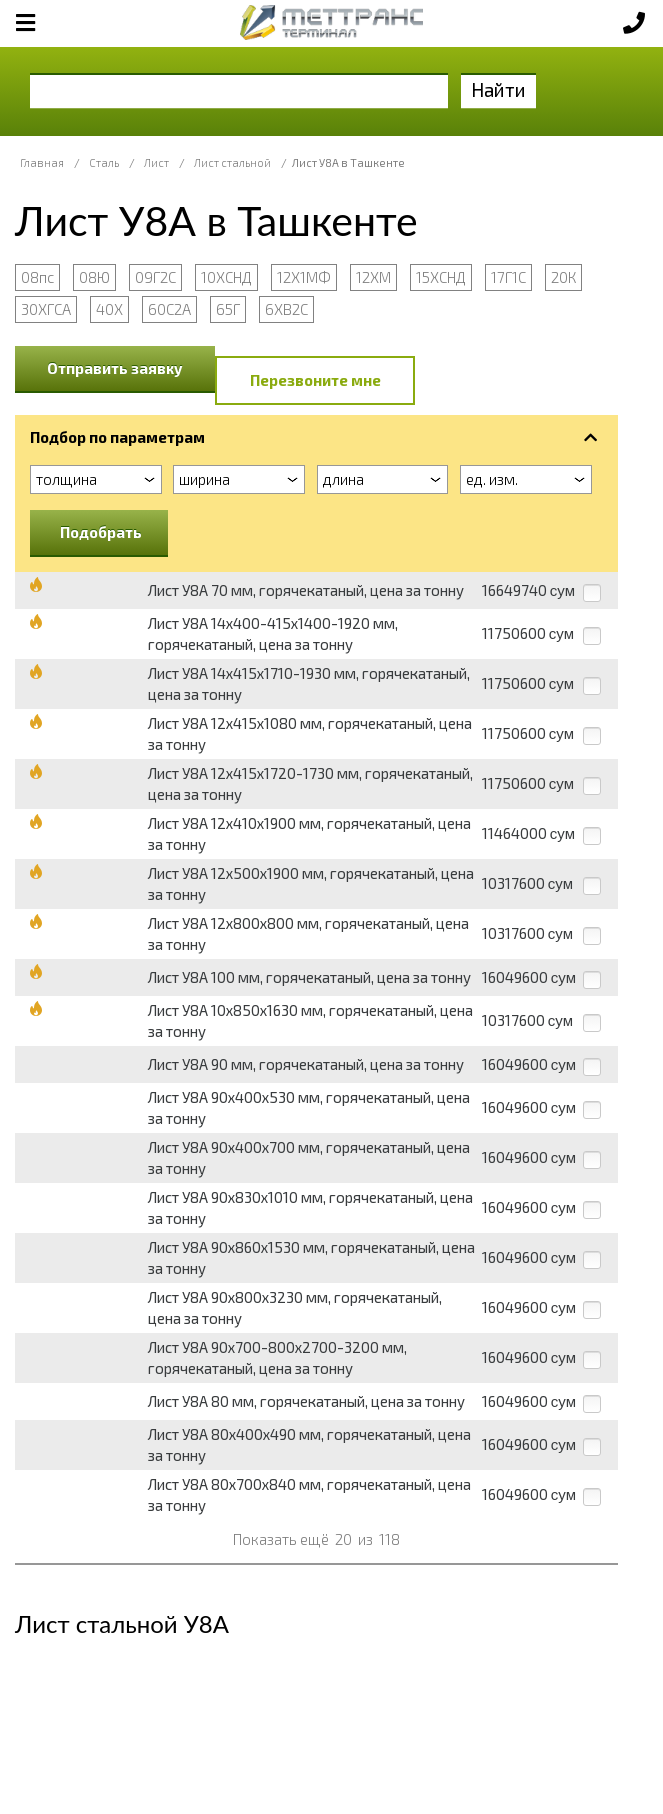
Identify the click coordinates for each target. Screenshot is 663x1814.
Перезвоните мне (315, 380)
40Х (109, 309)
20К (563, 277)
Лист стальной (232, 162)
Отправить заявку (115, 368)
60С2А (169, 309)
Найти (498, 89)
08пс (37, 277)
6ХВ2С (286, 309)
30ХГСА (46, 309)
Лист (156, 162)
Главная (42, 162)
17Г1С (508, 277)
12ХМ (373, 277)
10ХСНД (226, 277)
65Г (228, 309)
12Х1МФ (304, 277)
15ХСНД (441, 277)
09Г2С (155, 277)
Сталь (104, 162)
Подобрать (101, 532)
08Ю (94, 277)
